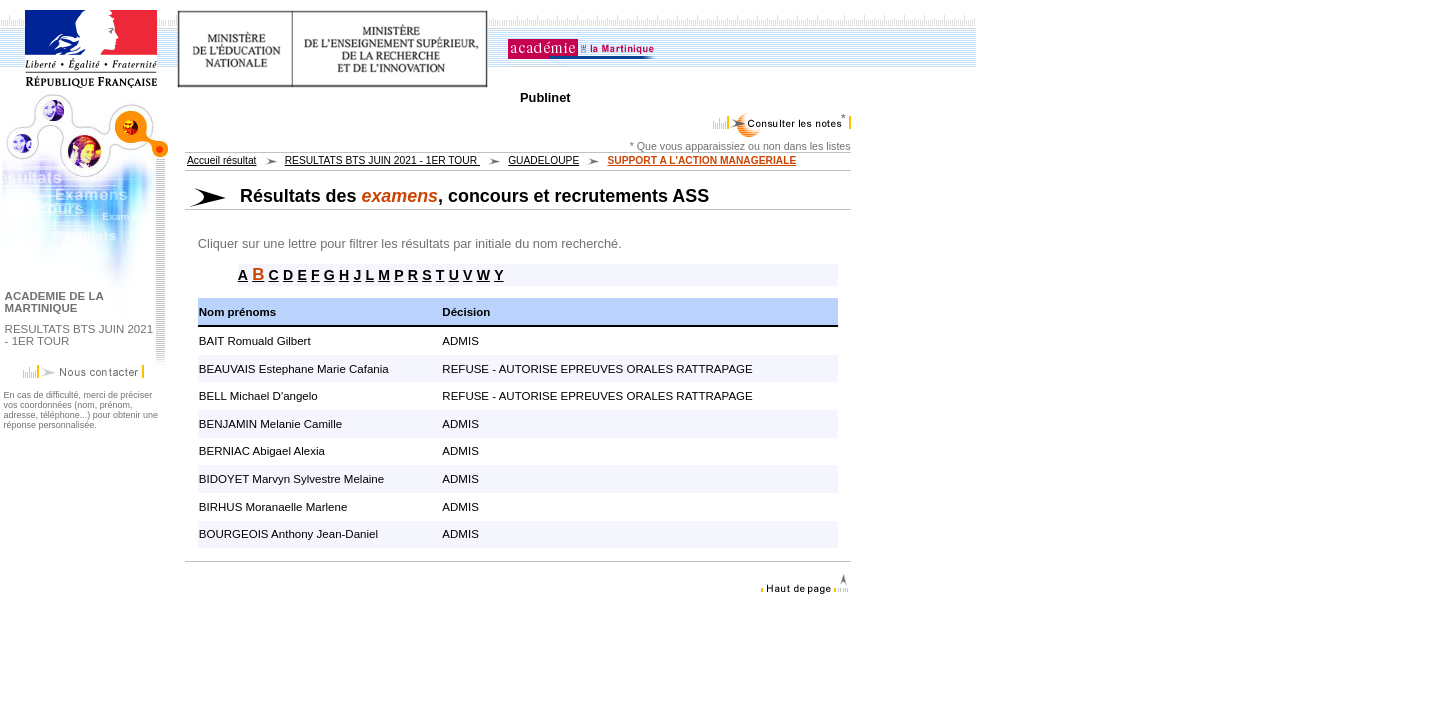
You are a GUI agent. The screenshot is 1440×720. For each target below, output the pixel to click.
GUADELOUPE (543, 160)
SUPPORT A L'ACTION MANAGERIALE (701, 160)
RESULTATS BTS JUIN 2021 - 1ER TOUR (382, 160)
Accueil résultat (221, 160)
